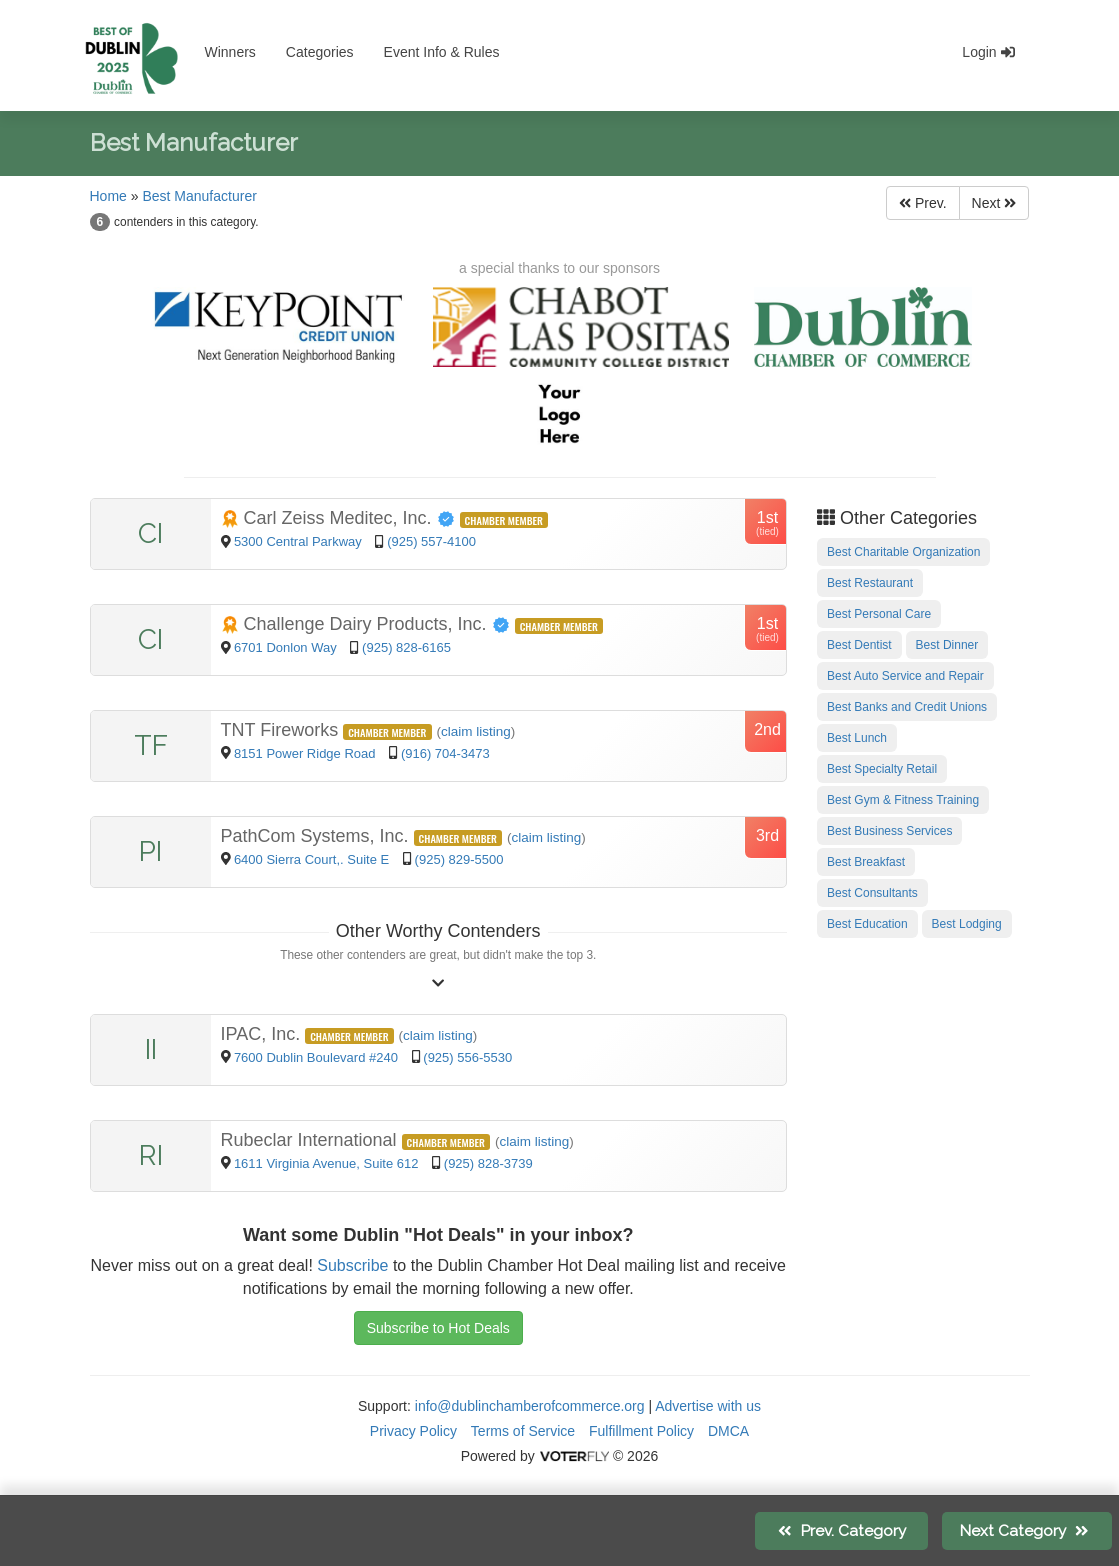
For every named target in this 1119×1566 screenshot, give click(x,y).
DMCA (728, 1431)
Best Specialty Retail (882, 769)
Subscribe (352, 1265)
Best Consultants (872, 893)
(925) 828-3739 (488, 1163)
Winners (230, 52)
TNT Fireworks (282, 730)
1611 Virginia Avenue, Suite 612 (328, 1163)
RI (151, 1155)
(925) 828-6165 (406, 647)
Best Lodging (967, 924)
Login (988, 52)
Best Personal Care (879, 614)
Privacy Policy (413, 1431)
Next (994, 203)
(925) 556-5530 (467, 1057)
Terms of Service (523, 1431)
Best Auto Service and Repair (905, 676)
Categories (320, 52)
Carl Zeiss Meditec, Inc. (340, 518)
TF (151, 745)
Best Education (867, 924)
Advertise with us (708, 1406)
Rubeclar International (311, 1140)
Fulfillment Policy (641, 1431)
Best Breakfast (866, 862)
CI (150, 533)
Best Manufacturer (199, 196)
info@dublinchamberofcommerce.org (530, 1406)
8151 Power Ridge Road (306, 753)
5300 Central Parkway (300, 541)
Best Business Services (889, 831)
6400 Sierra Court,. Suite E (313, 859)
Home (108, 196)
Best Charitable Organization (903, 552)
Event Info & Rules (442, 52)
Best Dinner (947, 645)
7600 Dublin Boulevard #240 (318, 1057)
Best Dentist (859, 645)
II (151, 1049)
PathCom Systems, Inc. (317, 836)
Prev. (923, 203)
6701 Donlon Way (287, 647)
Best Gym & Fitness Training (903, 800)
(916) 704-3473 (445, 753)
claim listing (476, 731)
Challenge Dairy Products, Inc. (368, 624)
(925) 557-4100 (431, 541)
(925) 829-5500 (459, 859)
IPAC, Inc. (263, 1034)
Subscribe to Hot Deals (438, 1328)
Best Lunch (857, 738)
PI (150, 851)
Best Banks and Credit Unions (907, 707)
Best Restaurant (870, 583)
